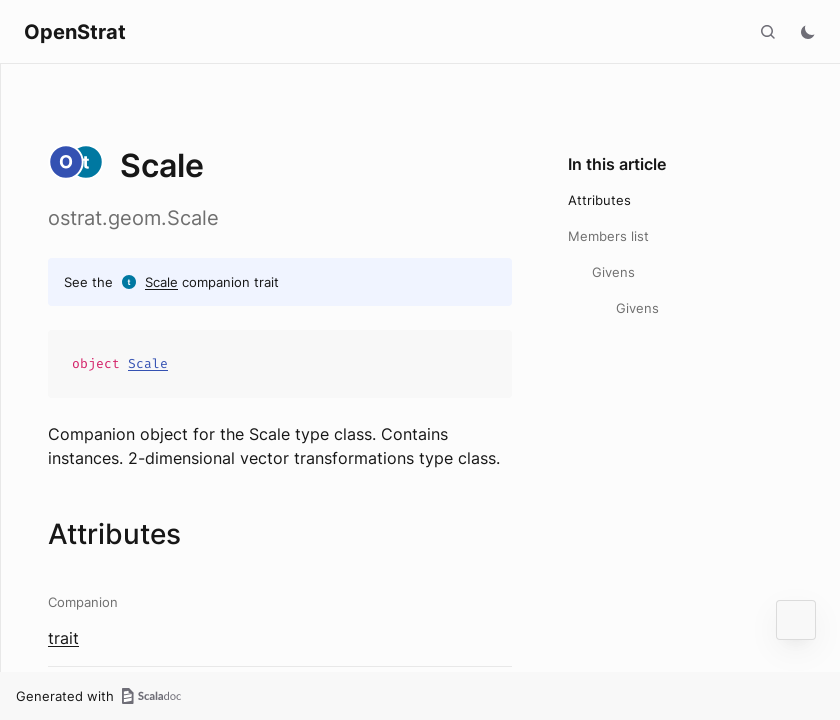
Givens (613, 272)
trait (63, 638)
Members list (608, 236)
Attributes (599, 200)
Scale (161, 282)
